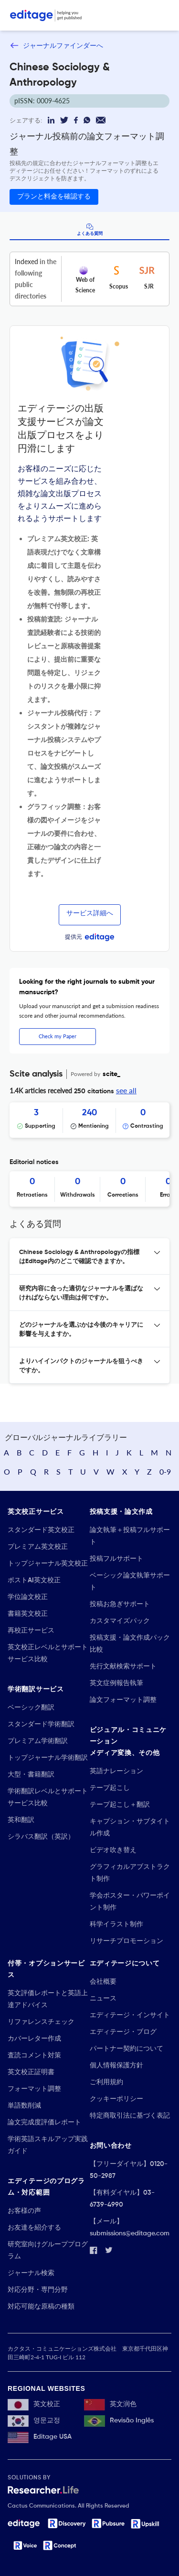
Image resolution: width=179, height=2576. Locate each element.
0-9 (165, 1471)
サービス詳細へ (89, 913)
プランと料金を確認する (54, 196)
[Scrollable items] (89, 1120)
